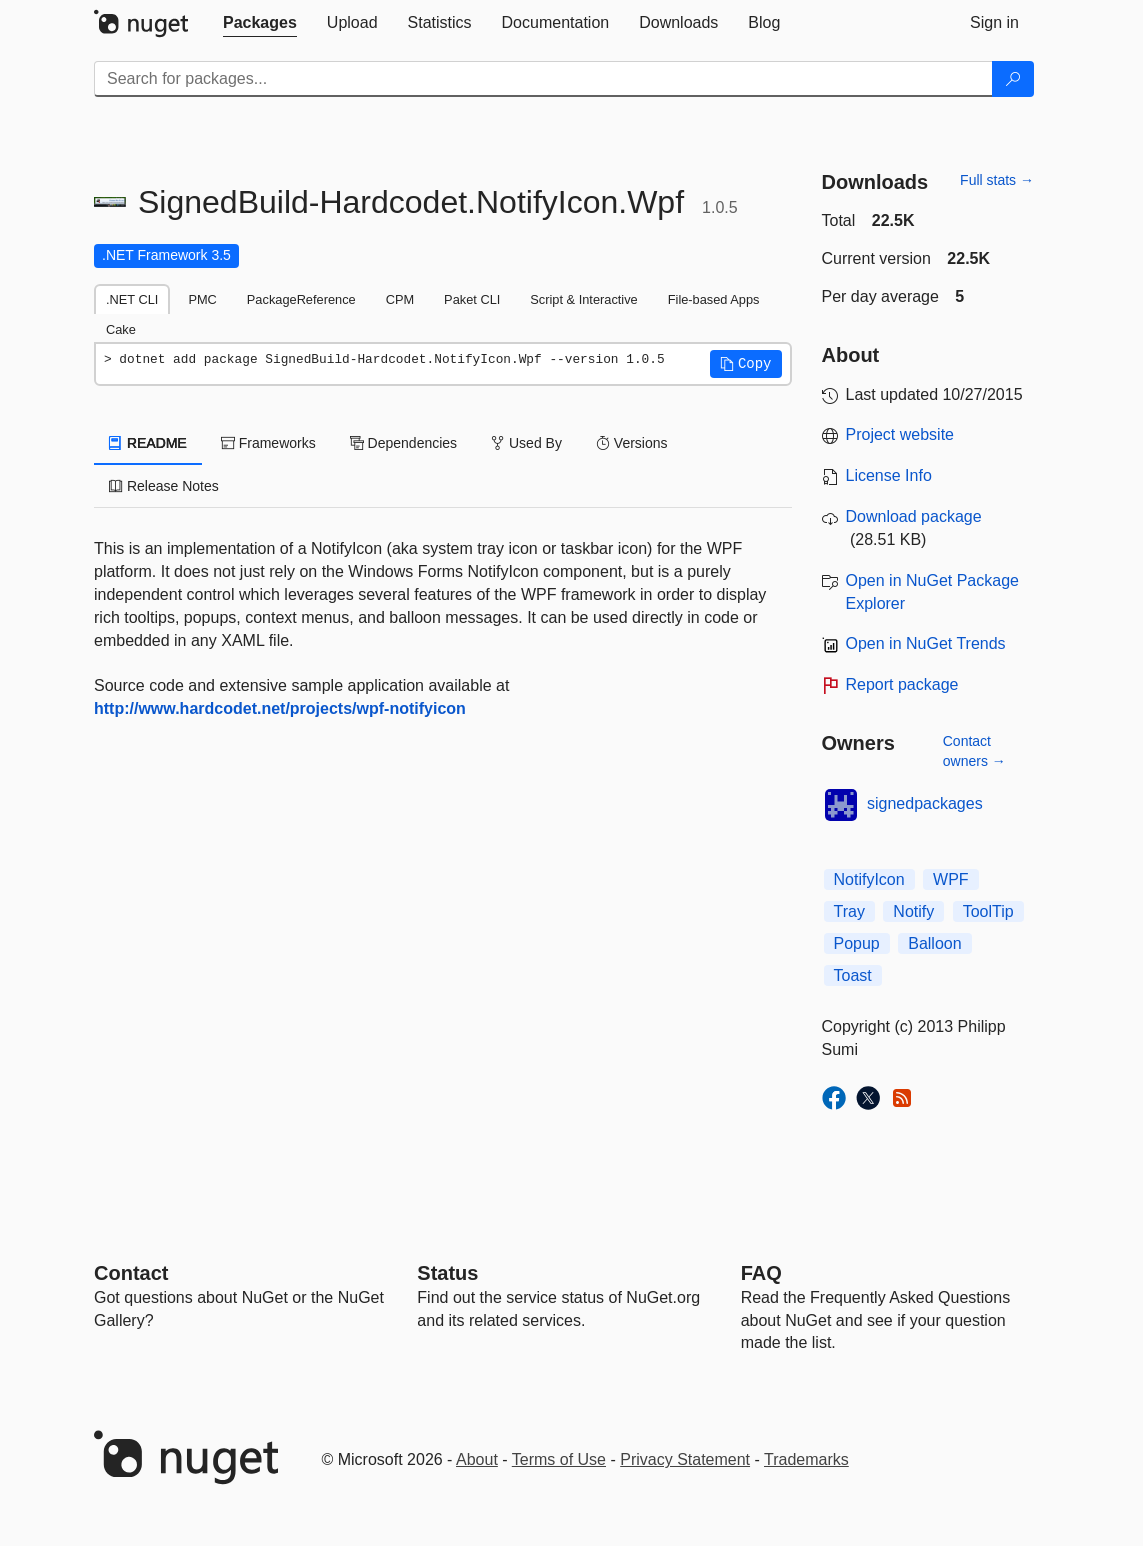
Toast (853, 975)
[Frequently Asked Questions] (761, 1273)
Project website (900, 434)
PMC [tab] (202, 299)
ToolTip (988, 911)
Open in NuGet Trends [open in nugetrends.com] (926, 643)
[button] (746, 364)
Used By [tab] (526, 443)
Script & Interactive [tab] (583, 299)
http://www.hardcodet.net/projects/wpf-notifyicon (280, 708)
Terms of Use (559, 1459)
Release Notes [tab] (164, 486)
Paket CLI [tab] (472, 299)
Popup (857, 943)
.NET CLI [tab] (132, 299)
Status (447, 1273)
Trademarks (806, 1459)
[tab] (260, 23)
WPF (951, 879)
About (477, 1459)
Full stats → (997, 180)
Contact (131, 1273)
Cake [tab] (121, 329)
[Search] (1013, 79)
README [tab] (148, 443)
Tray (849, 911)
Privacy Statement (685, 1459)
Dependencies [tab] (403, 443)
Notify (913, 911)
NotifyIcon (869, 879)
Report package (902, 684)
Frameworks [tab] (268, 443)
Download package (914, 516)
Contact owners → (974, 751)
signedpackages (925, 803)
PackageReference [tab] (301, 299)
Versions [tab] (632, 443)
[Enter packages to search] (543, 79)
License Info (889, 475)
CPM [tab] (400, 299)
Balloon (934, 943)
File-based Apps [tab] (714, 299)
